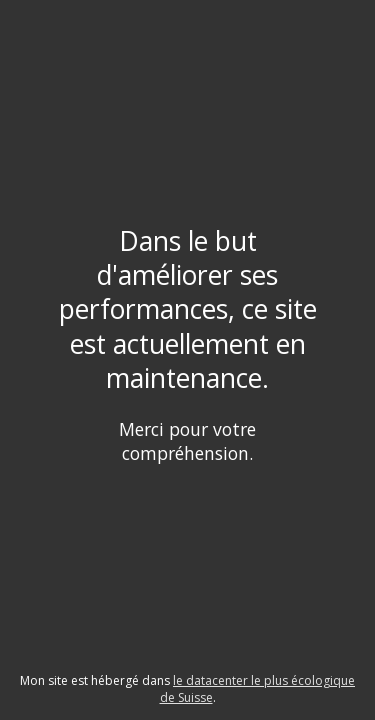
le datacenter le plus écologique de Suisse (258, 689)
